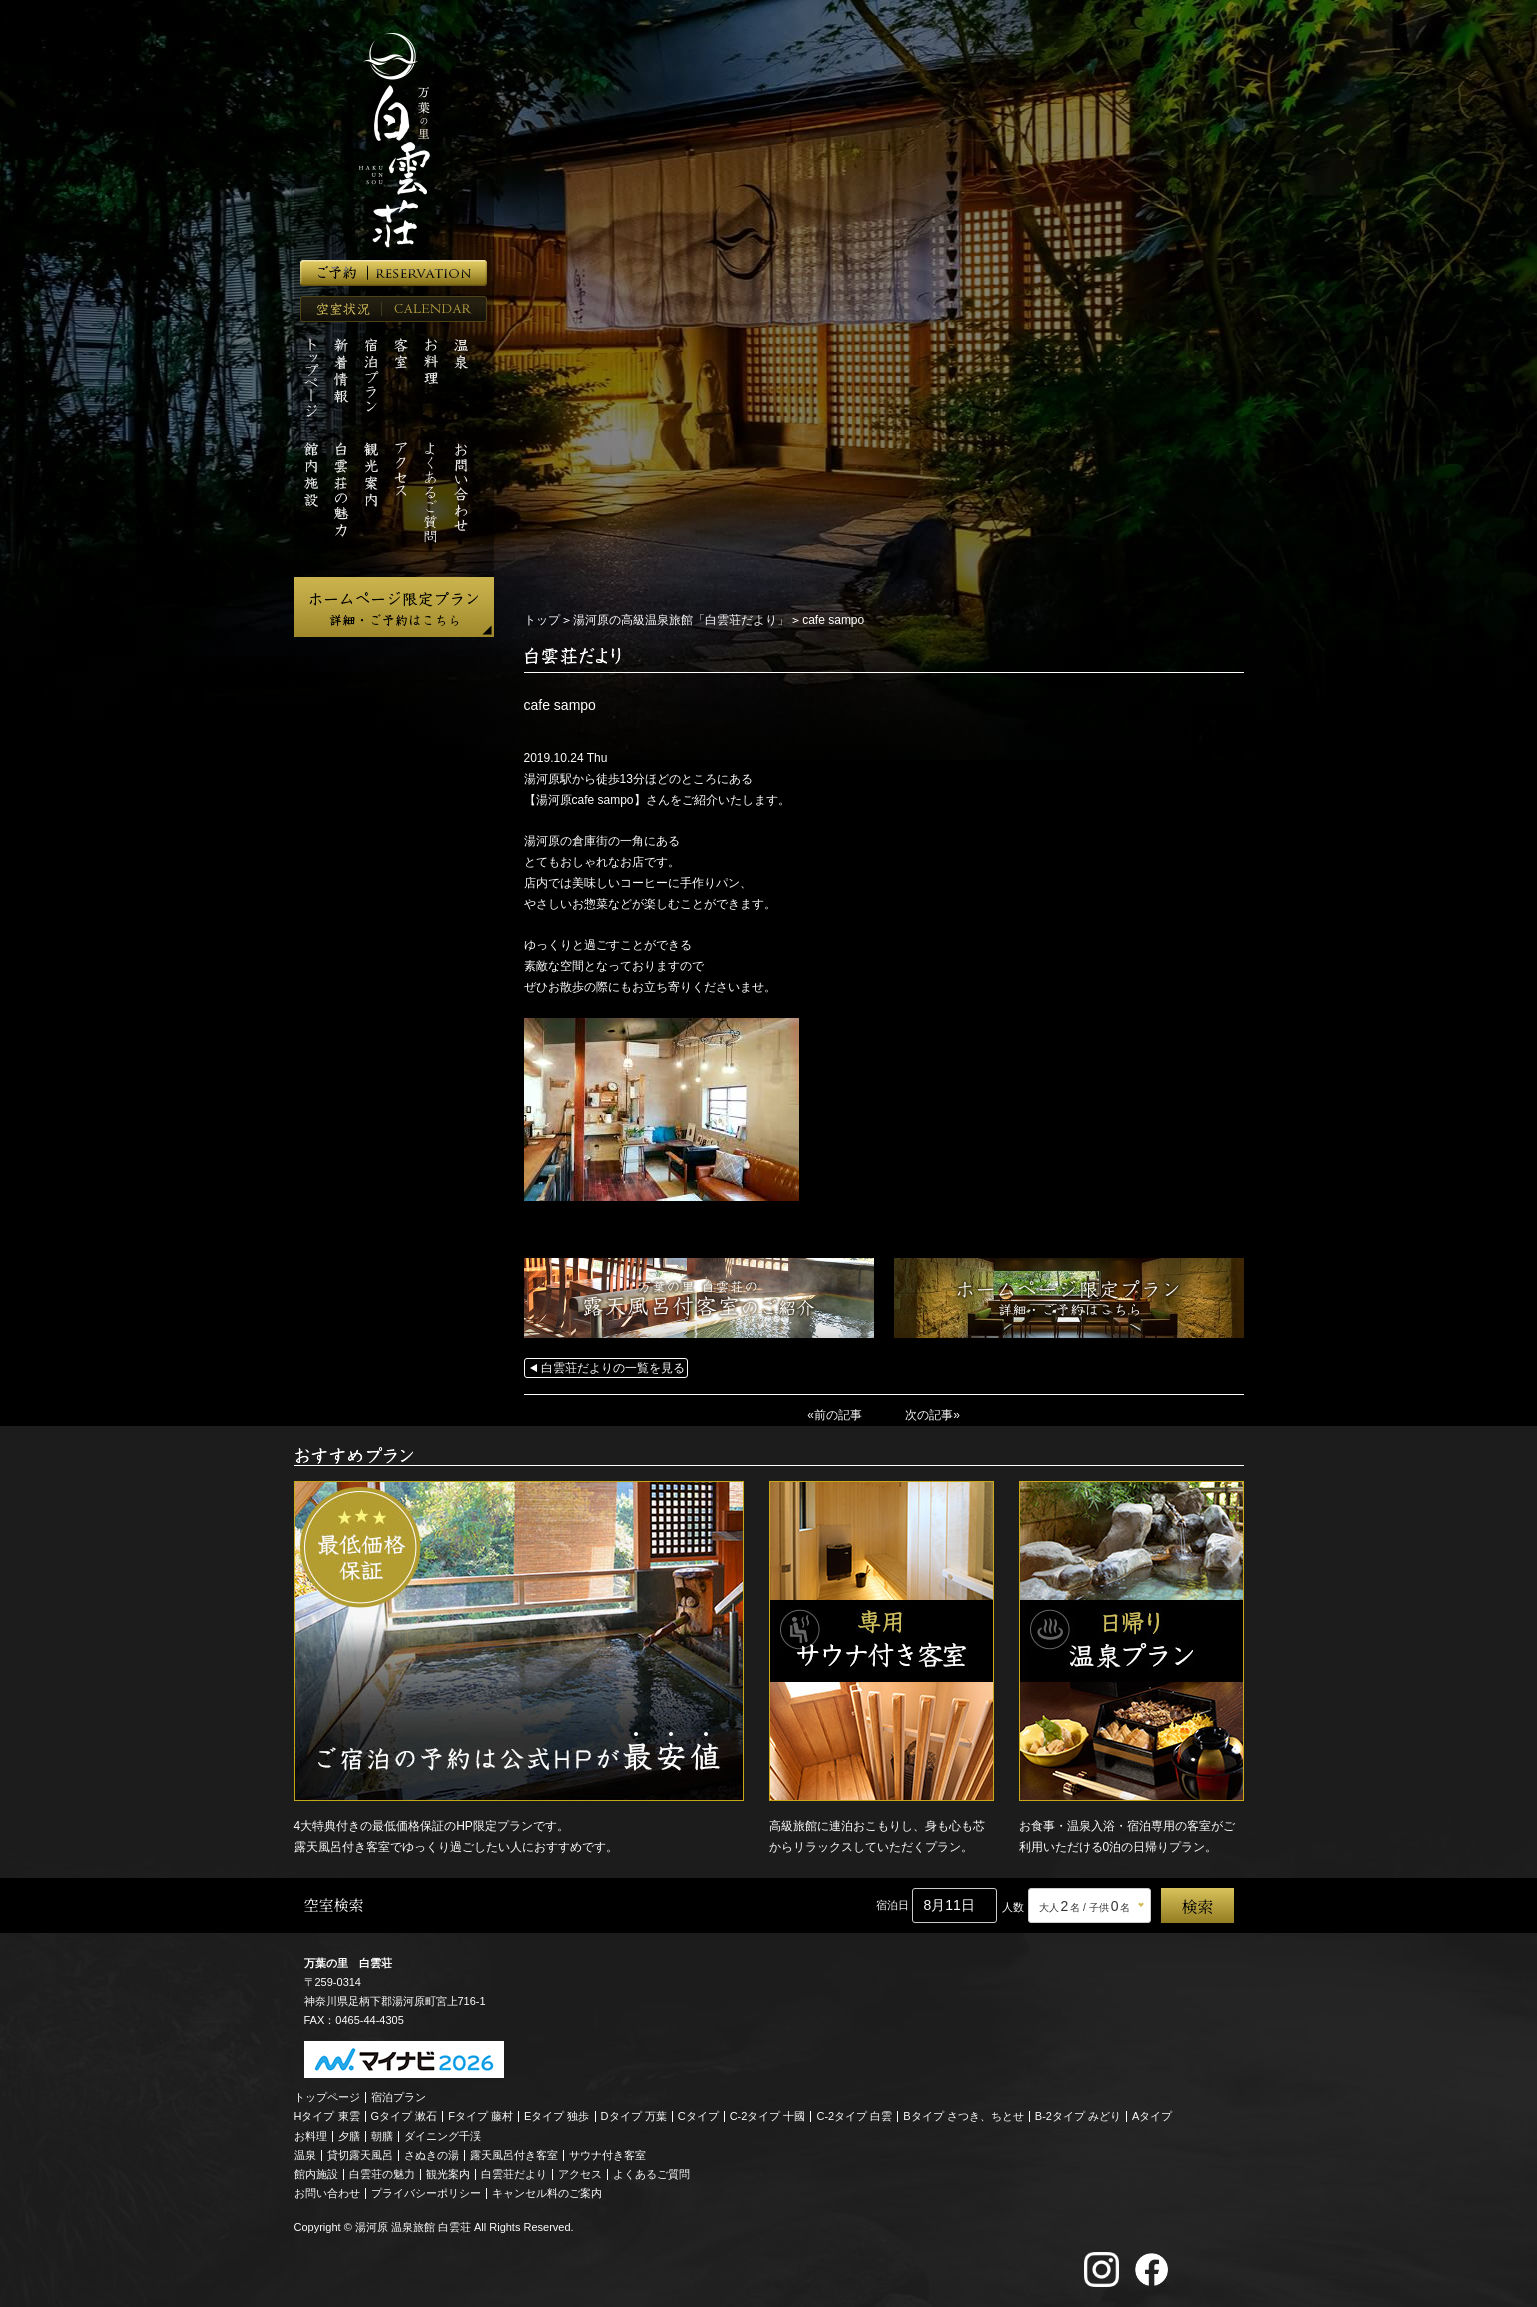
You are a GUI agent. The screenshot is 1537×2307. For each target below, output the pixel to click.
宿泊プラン (398, 2097)
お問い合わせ (327, 2193)
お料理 (310, 2136)
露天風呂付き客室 (514, 2155)
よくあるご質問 (651, 2174)
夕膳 (349, 2136)
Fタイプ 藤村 (480, 2116)
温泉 (305, 2155)
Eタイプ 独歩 (556, 2116)
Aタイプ (1152, 2116)
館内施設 (316, 2174)
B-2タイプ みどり (1078, 2116)
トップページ (327, 2097)
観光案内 (448, 2174)
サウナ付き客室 (607, 2155)
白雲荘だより (514, 2174)
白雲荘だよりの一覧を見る (613, 1368)
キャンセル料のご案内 (547, 2193)
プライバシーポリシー (426, 2193)
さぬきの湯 (431, 2155)
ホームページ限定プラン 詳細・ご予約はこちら (394, 607)
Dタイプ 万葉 (634, 2116)
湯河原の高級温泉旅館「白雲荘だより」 (681, 620)
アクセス (580, 2174)
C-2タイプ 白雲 (854, 2116)
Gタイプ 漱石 (404, 2116)
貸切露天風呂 (360, 2155)
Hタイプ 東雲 (327, 2116)
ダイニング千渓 (442, 2136)
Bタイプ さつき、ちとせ (963, 2116)
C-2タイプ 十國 (768, 2116)
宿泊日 (892, 1905)
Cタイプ (698, 2116)
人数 (1013, 1907)
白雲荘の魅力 (382, 2174)
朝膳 (382, 2136)
